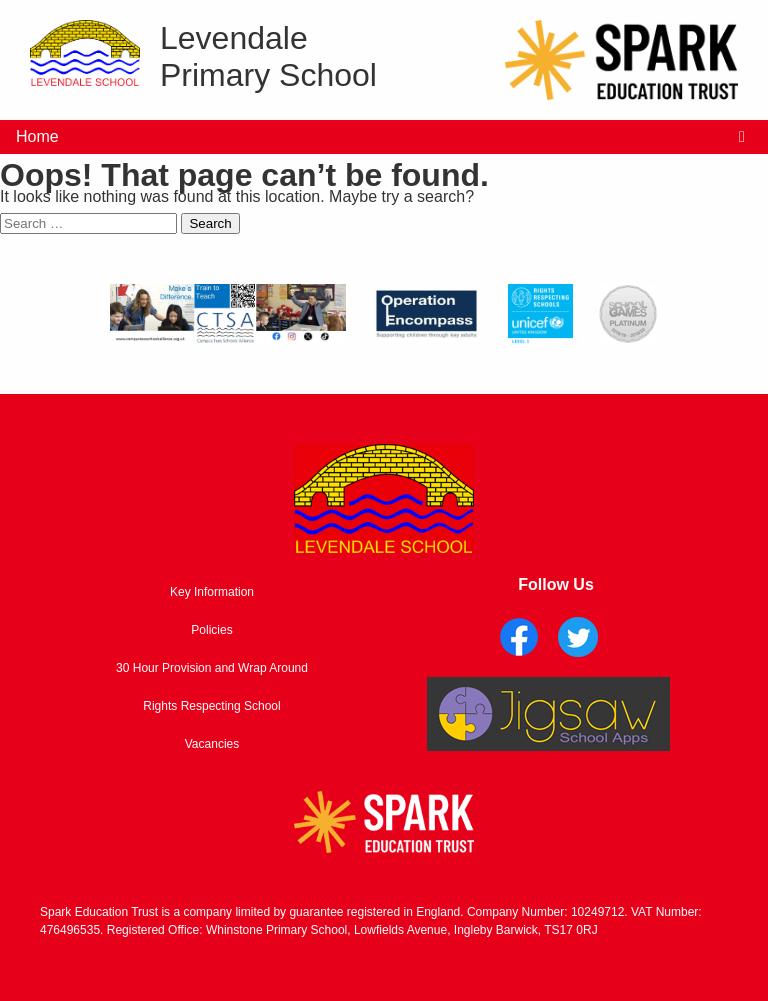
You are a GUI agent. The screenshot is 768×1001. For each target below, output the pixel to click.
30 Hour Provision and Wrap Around (212, 668)
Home (37, 136)
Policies (211, 630)
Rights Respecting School (211, 706)
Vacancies (212, 744)
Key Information (212, 592)
